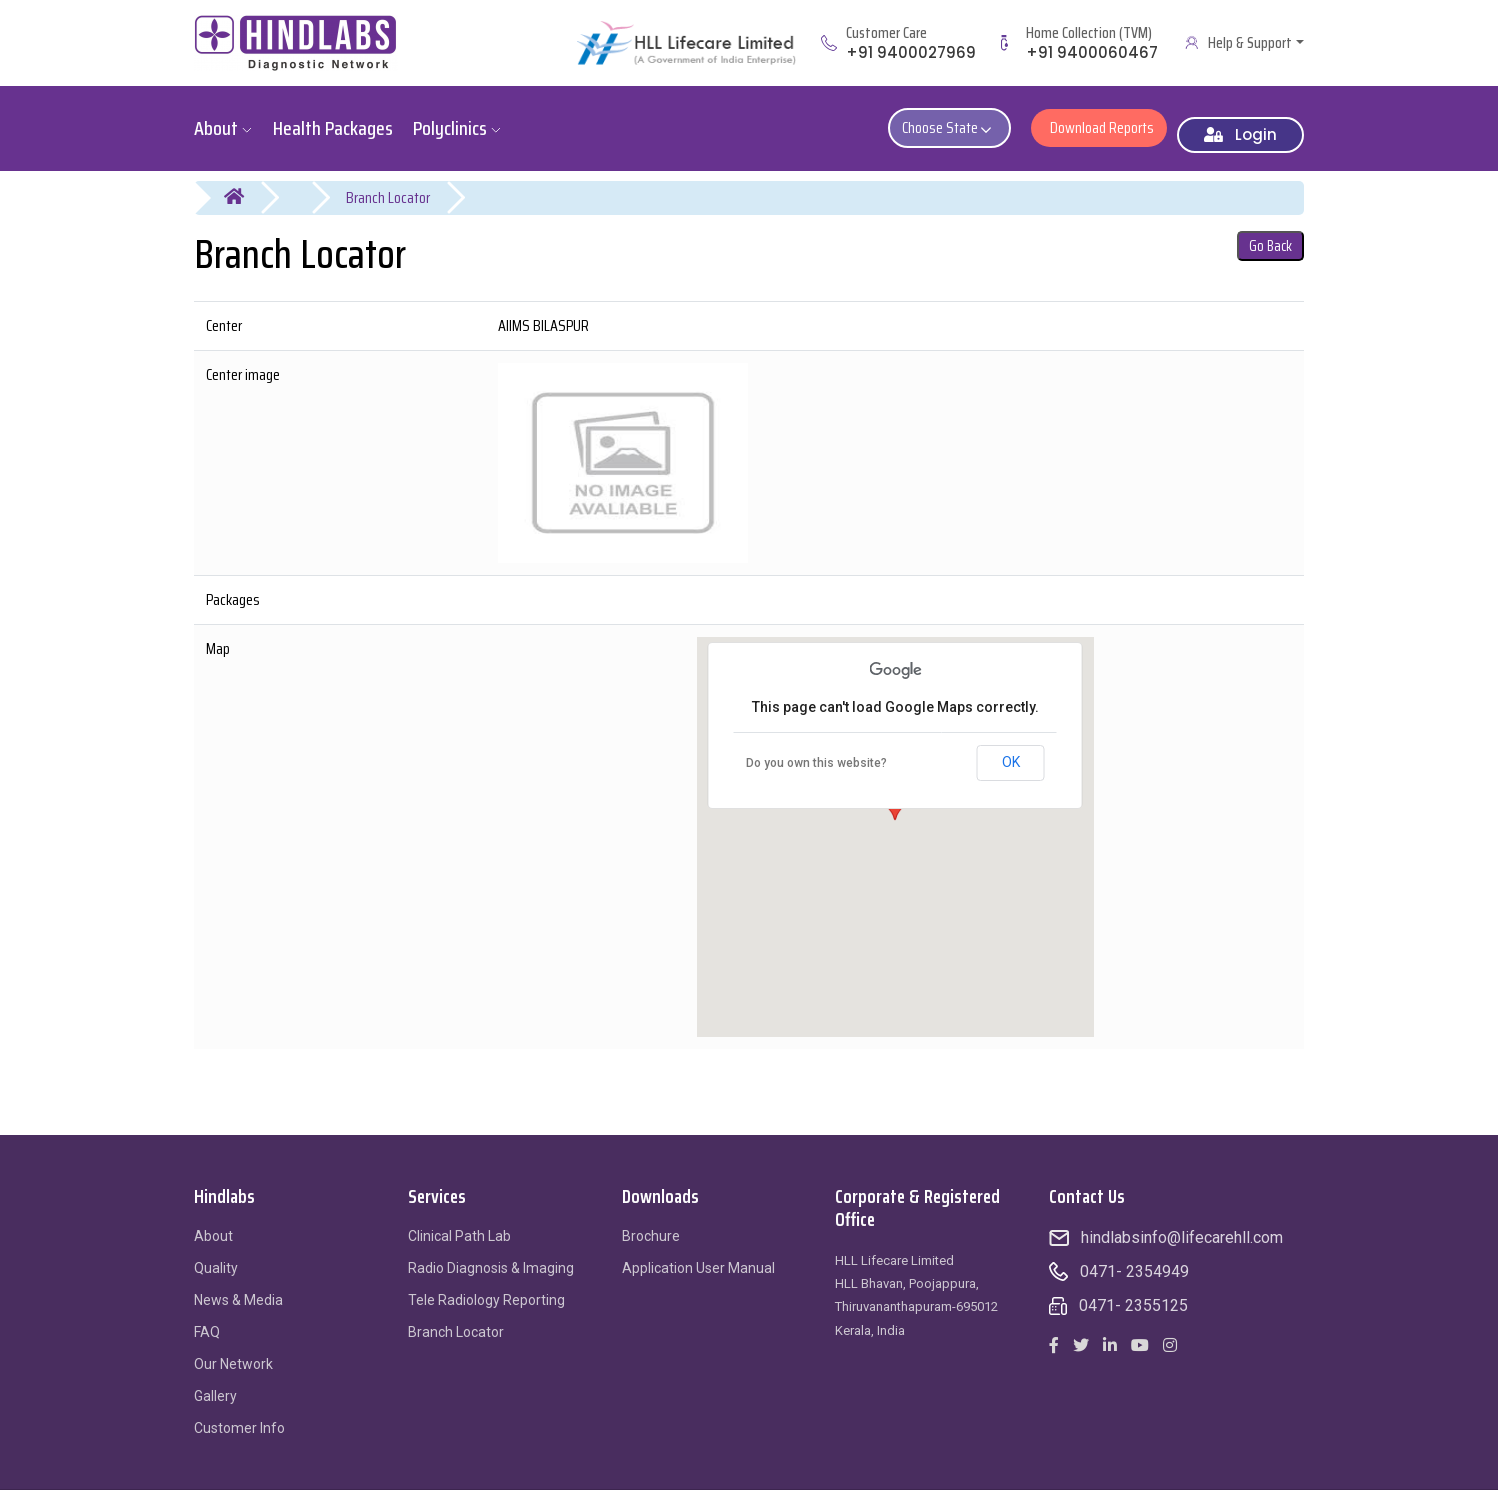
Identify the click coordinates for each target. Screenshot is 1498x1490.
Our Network (233, 1349)
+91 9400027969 (911, 52)
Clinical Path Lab (459, 1221)
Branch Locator (388, 182)
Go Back (1270, 231)
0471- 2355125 (1133, 1290)
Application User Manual (698, 1253)
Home (246, 183)
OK (1011, 748)
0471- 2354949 (1134, 1256)
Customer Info (239, 1413)
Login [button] (1240, 119)
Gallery (215, 1381)
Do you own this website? (816, 749)
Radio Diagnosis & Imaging (491, 1253)
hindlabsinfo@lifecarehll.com (1182, 1222)
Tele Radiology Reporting (486, 1285)
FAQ (207, 1317)
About (213, 1221)
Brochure (651, 1221)
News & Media (238, 1285)
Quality (216, 1253)
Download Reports (1099, 120)
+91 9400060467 (1092, 52)
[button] (895, 803)
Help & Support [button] (1250, 43)
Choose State (959, 120)
